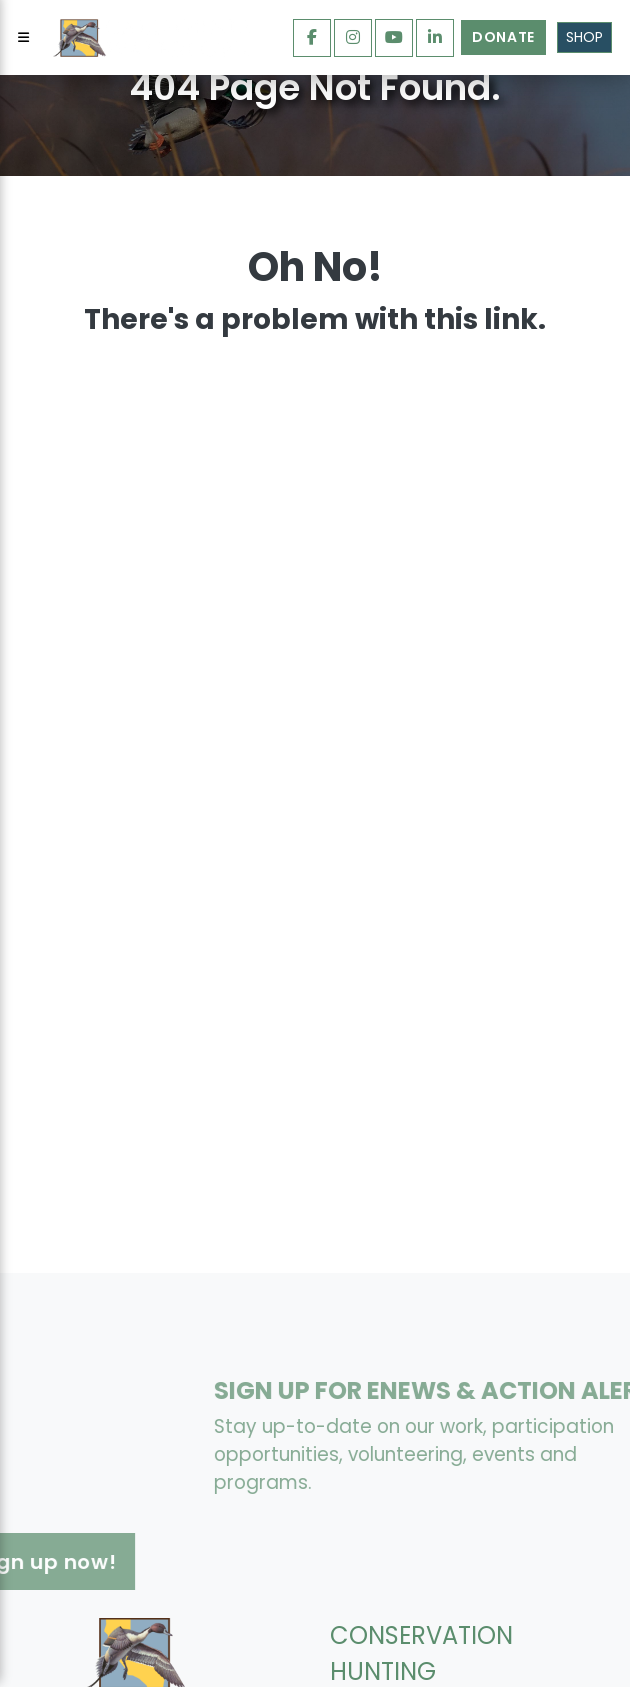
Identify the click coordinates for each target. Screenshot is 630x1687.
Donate (503, 37)
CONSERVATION (421, 1635)
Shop (584, 37)
